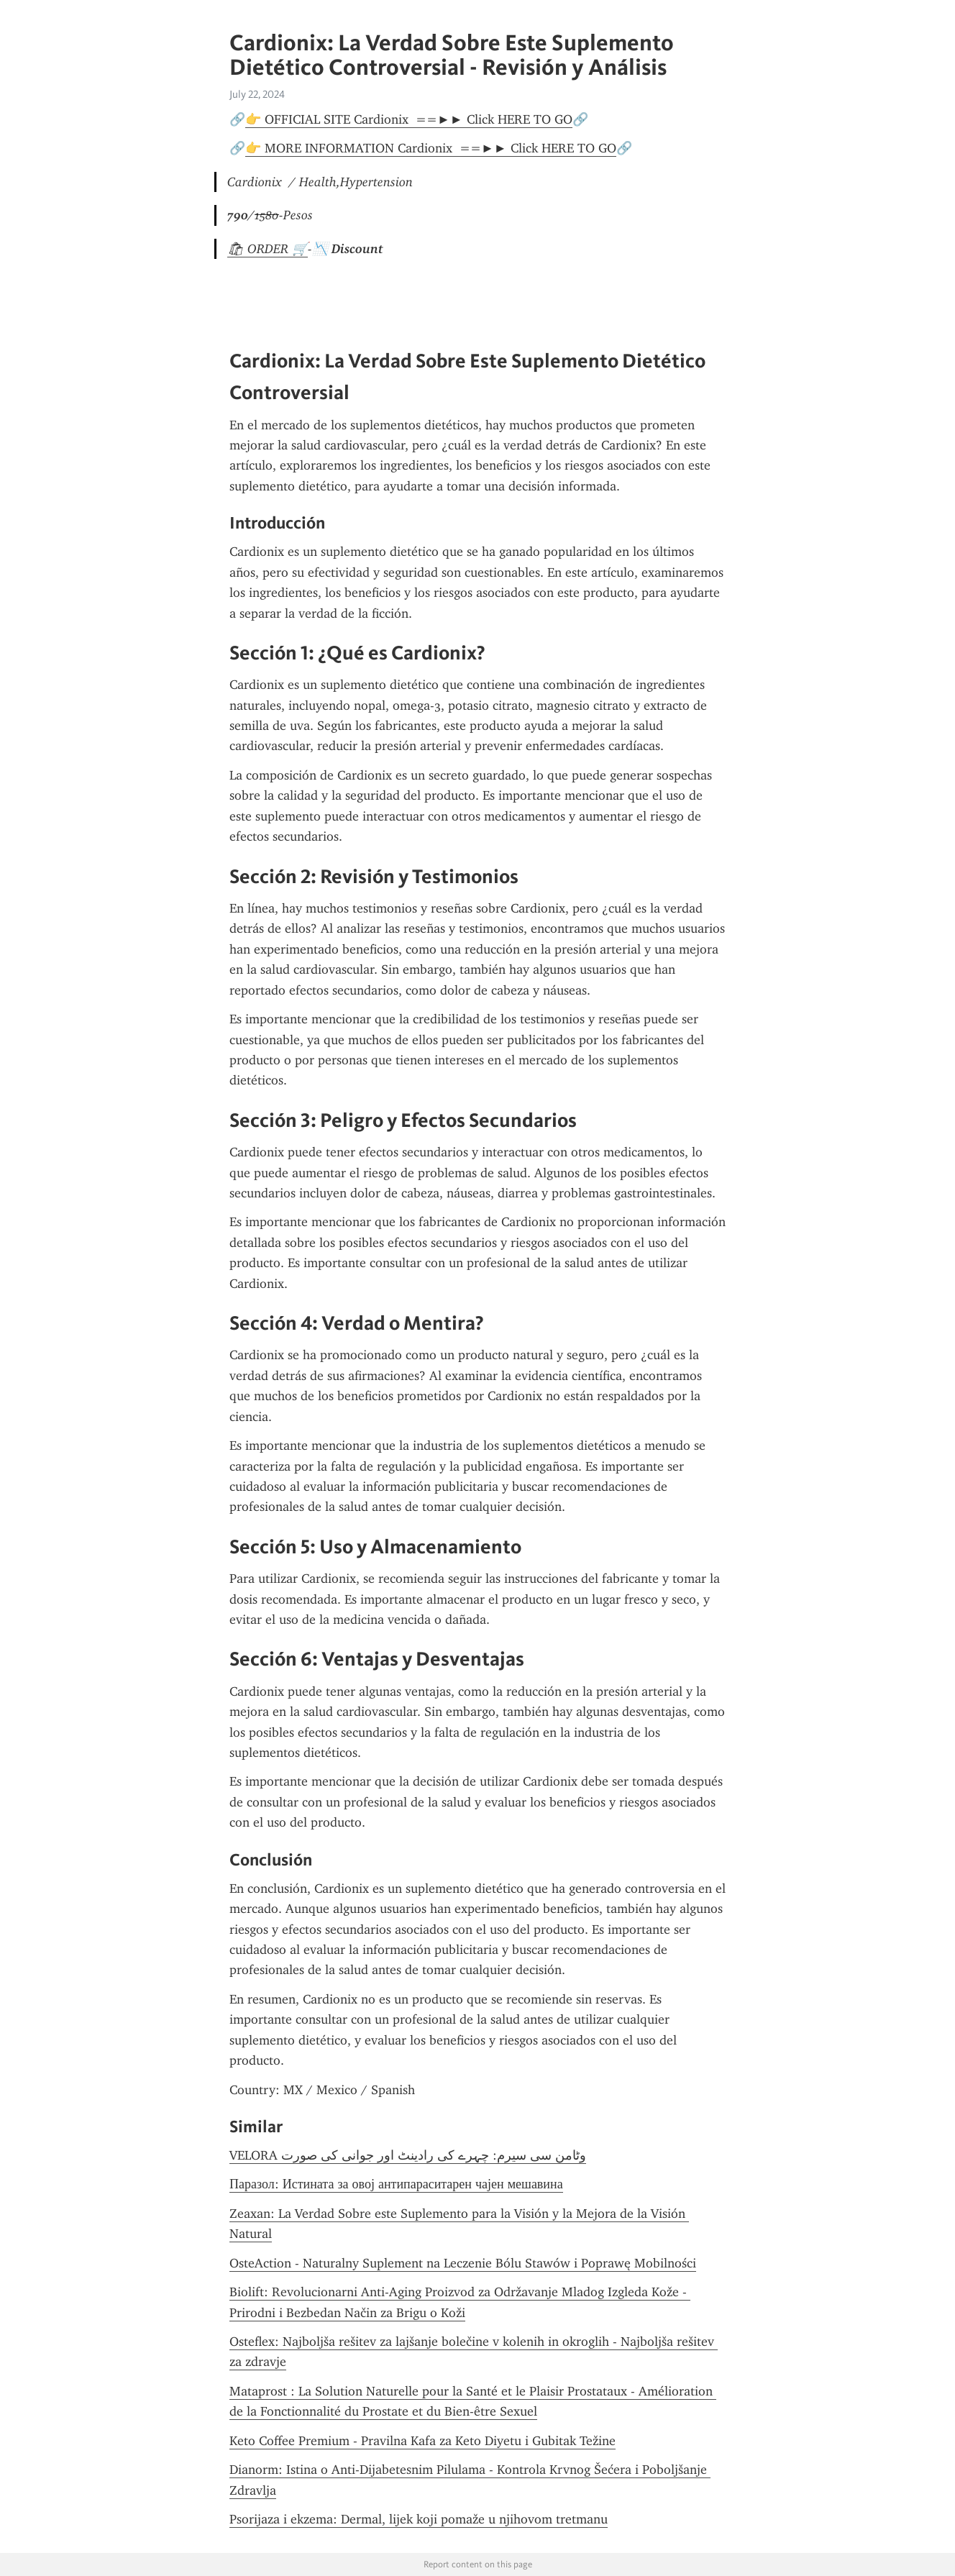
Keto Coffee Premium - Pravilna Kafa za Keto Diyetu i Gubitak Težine (422, 2441)
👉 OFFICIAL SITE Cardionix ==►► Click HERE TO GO (408, 119)
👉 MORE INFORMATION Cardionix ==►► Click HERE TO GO (430, 148)
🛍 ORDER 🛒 (267, 249)
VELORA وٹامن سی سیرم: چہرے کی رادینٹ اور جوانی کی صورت (407, 2155)
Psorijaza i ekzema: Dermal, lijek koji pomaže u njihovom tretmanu (418, 2519)
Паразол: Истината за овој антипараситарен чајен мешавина (396, 2184)
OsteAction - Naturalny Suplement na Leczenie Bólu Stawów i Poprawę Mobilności (462, 2263)
